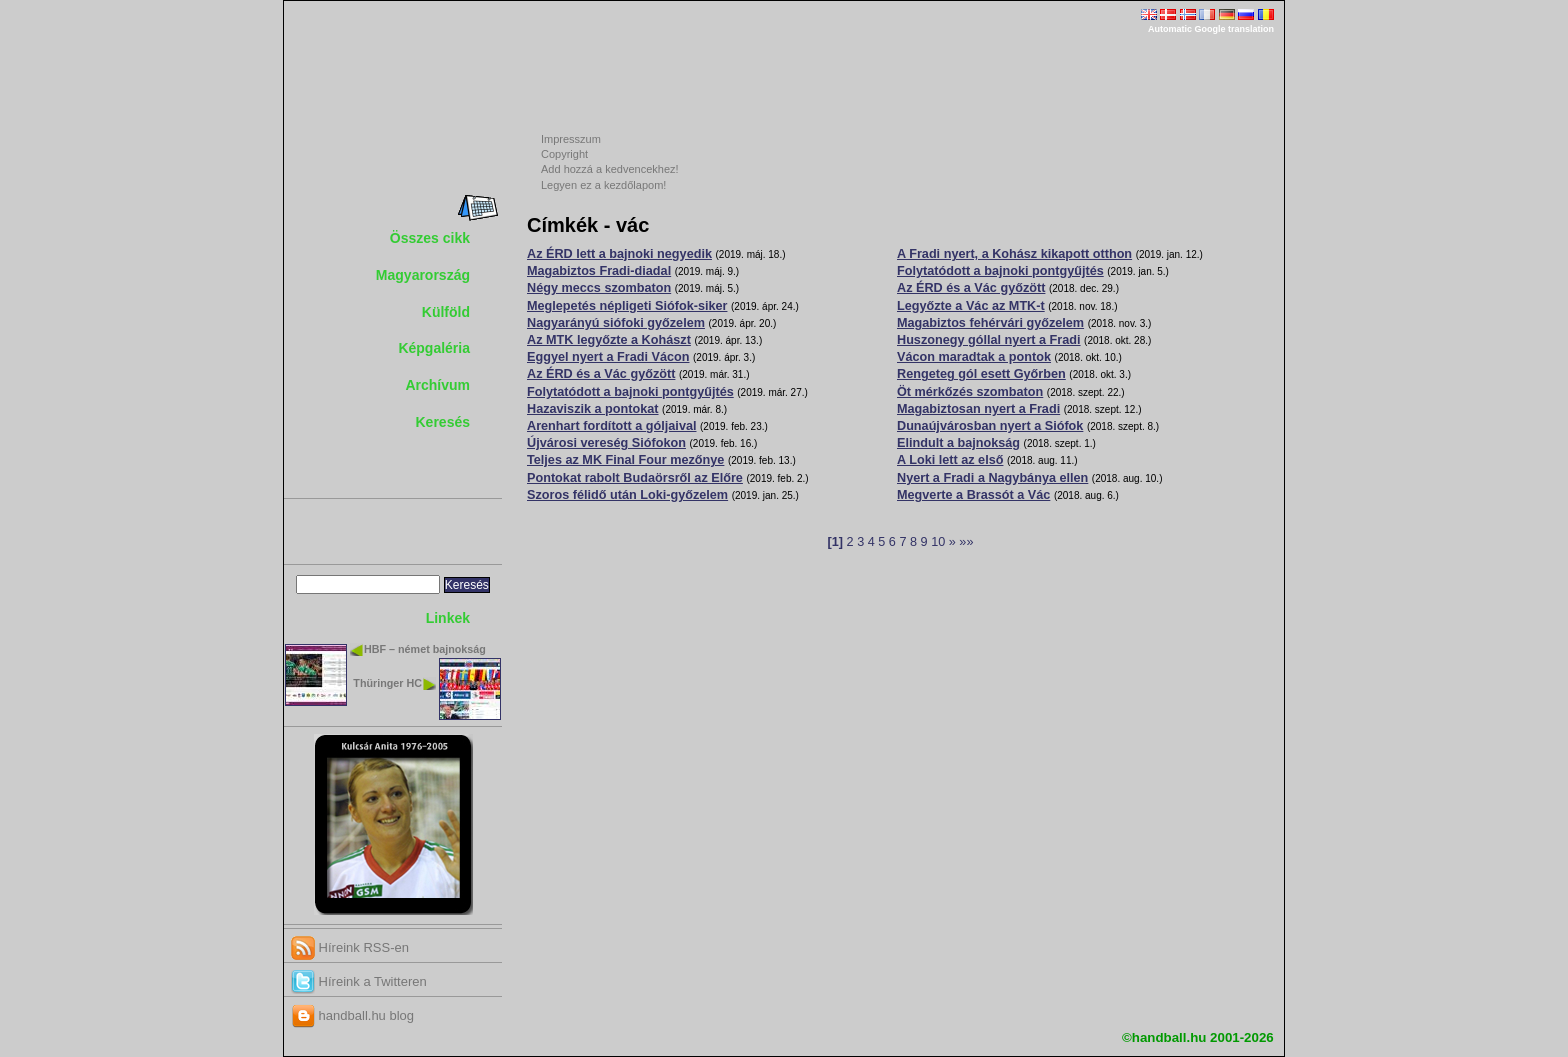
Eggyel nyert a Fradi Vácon (608, 357)
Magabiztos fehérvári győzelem (990, 323)
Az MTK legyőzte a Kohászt (609, 340)
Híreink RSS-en (350, 947)
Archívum (437, 385)
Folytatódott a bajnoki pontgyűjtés (630, 392)
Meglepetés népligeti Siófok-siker (627, 306)
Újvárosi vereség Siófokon (606, 443)
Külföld (446, 312)
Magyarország (423, 275)
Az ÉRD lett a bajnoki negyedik (619, 254)
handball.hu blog (352, 1015)
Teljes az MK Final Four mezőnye (625, 460)
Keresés (443, 422)
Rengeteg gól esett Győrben (981, 374)
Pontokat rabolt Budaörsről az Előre (635, 478)
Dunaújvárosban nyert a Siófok (990, 426)
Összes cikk (430, 238)
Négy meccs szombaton (599, 288)
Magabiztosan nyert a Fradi (978, 409)
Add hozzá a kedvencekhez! (610, 169)
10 (938, 542)
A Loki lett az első (950, 460)
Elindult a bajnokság (958, 443)
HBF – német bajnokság (425, 649)
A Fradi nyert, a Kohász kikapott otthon (1014, 254)
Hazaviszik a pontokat (593, 409)
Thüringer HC (387, 683)
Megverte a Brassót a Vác (973, 495)
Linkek (448, 618)
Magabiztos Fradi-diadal (599, 271)
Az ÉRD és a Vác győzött (601, 374)
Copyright (564, 154)
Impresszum (571, 139)
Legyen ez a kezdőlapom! (603, 185)
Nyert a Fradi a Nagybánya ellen (992, 478)
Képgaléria (434, 348)
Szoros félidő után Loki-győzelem (627, 495)
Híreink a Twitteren (359, 981)
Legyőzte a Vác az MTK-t (971, 306)
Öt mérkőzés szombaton (970, 392)
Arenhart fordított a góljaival (611, 426)
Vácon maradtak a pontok (974, 357)
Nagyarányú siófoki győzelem (616, 323)
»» (966, 542)
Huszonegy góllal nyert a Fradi (989, 340)
